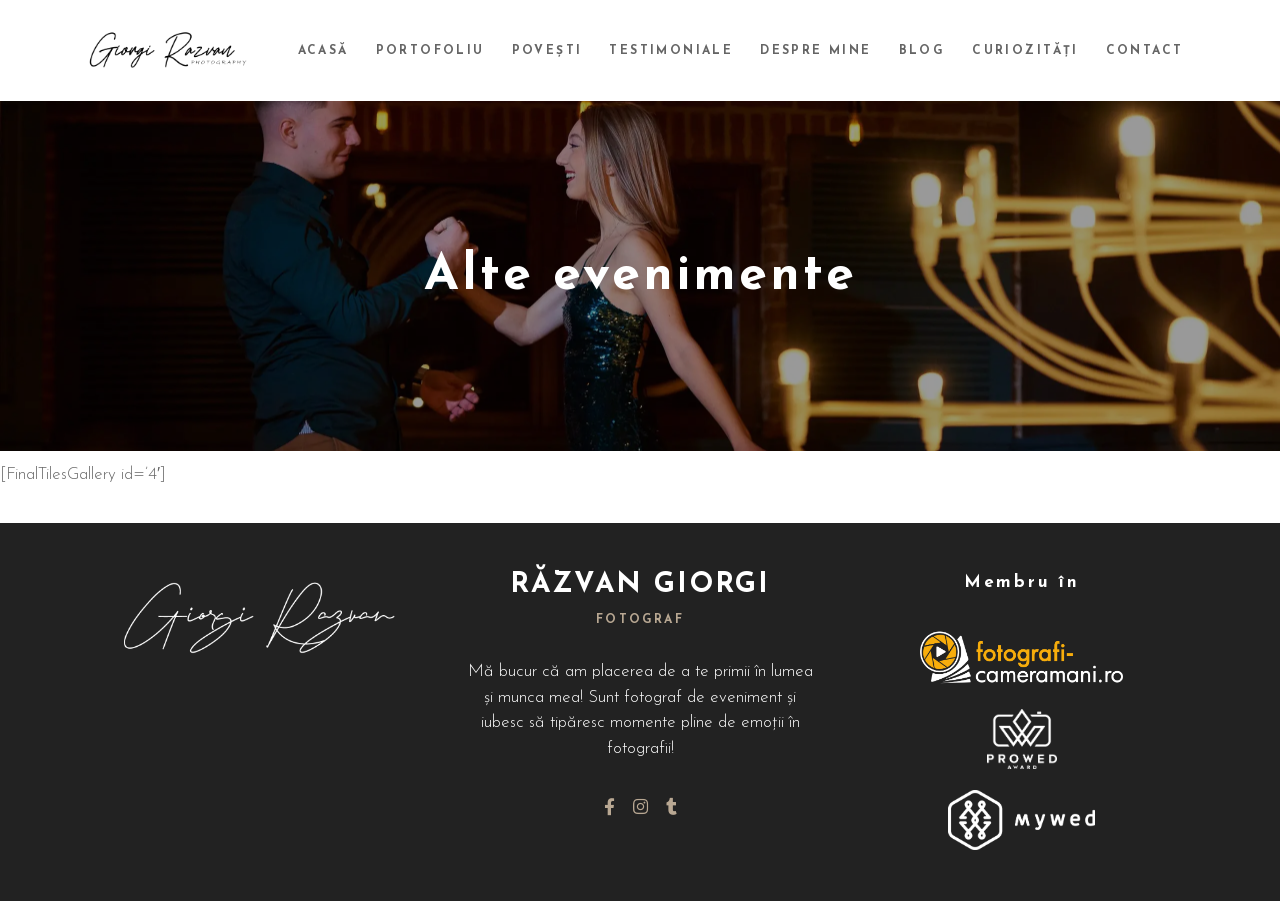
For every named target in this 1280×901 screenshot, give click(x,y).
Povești (563, 51)
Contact (1146, 51)
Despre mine (826, 51)
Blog (929, 51)
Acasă (345, 51)
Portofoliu (449, 51)
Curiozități (1030, 51)
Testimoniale (685, 51)
